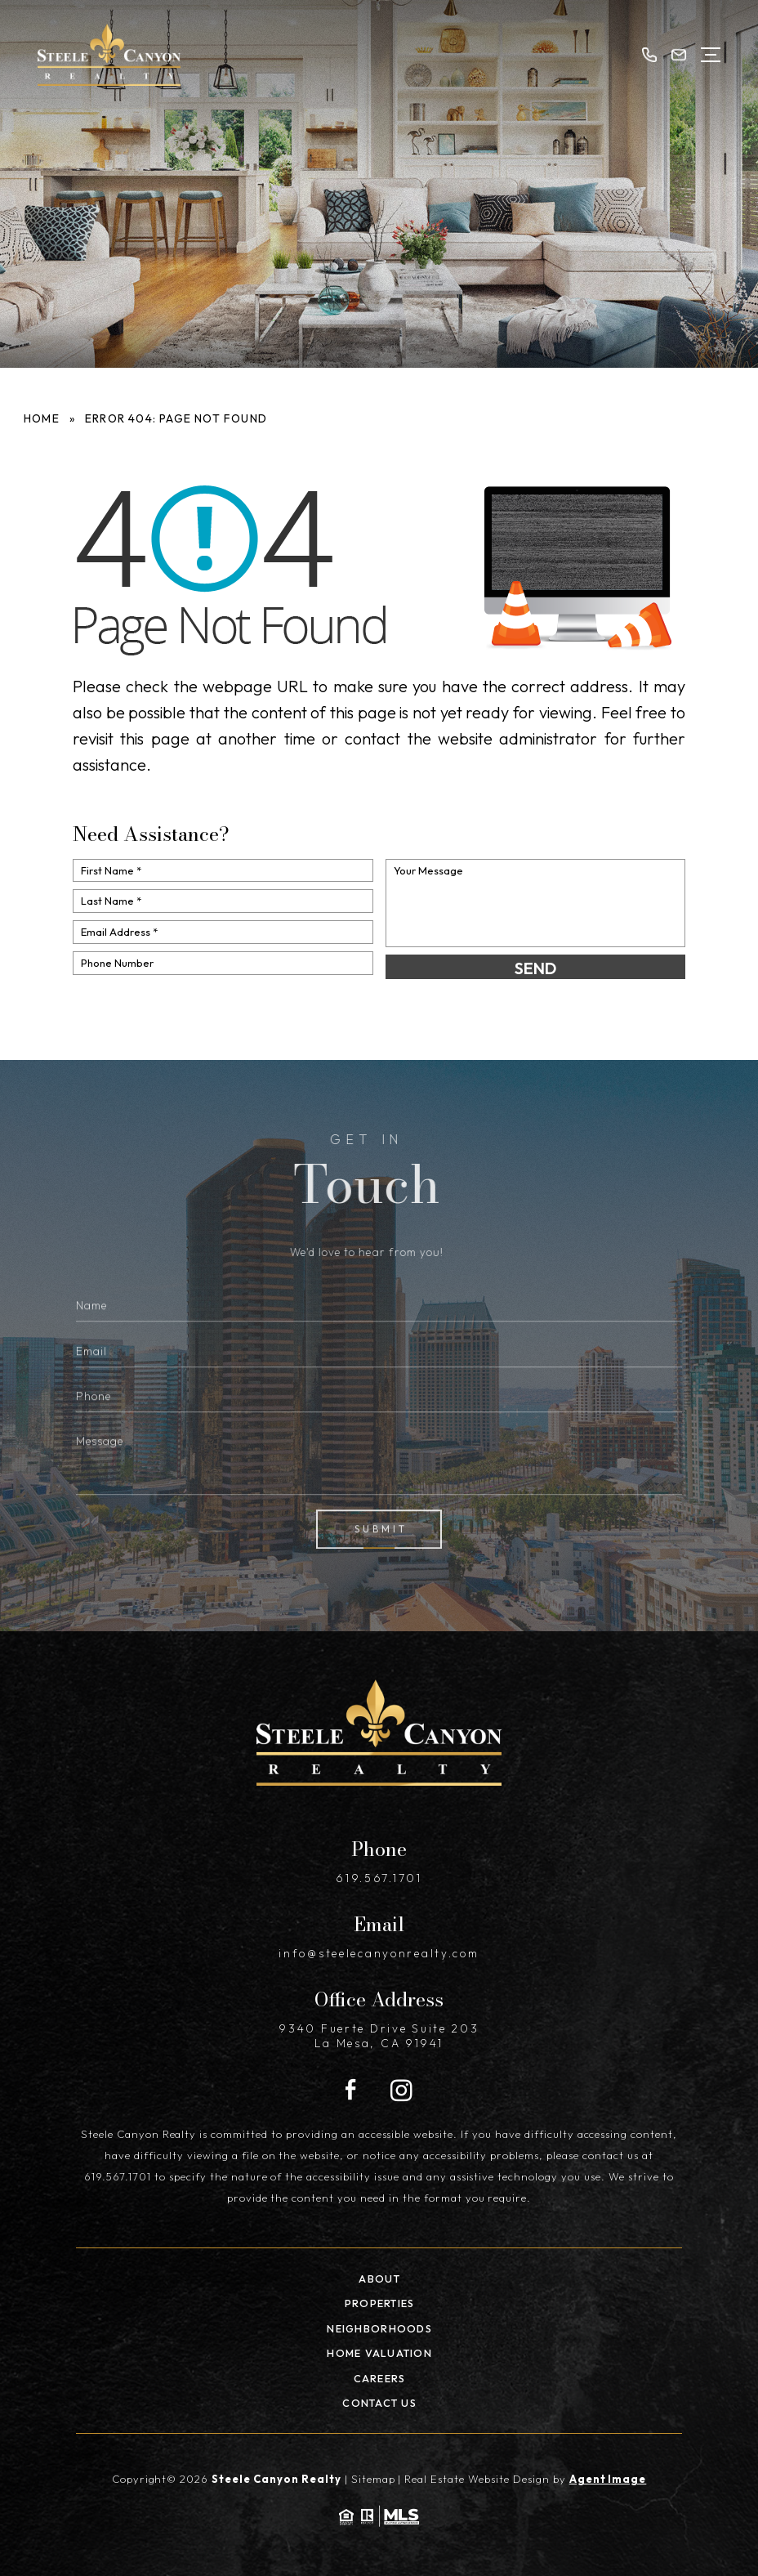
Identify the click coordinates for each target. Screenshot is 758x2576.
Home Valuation (380, 2352)
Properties (379, 2303)
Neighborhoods (379, 2328)
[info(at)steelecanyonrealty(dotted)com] (678, 54)
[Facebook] (350, 2090)
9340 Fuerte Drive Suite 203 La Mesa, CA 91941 (379, 2036)
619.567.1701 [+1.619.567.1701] (379, 1878)
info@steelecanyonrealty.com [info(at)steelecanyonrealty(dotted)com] (379, 1953)
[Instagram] (401, 2090)
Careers (380, 2378)
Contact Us (379, 2402)
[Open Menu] (710, 54)
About (379, 2278)
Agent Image (608, 2478)
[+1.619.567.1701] (648, 54)
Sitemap (373, 2478)
